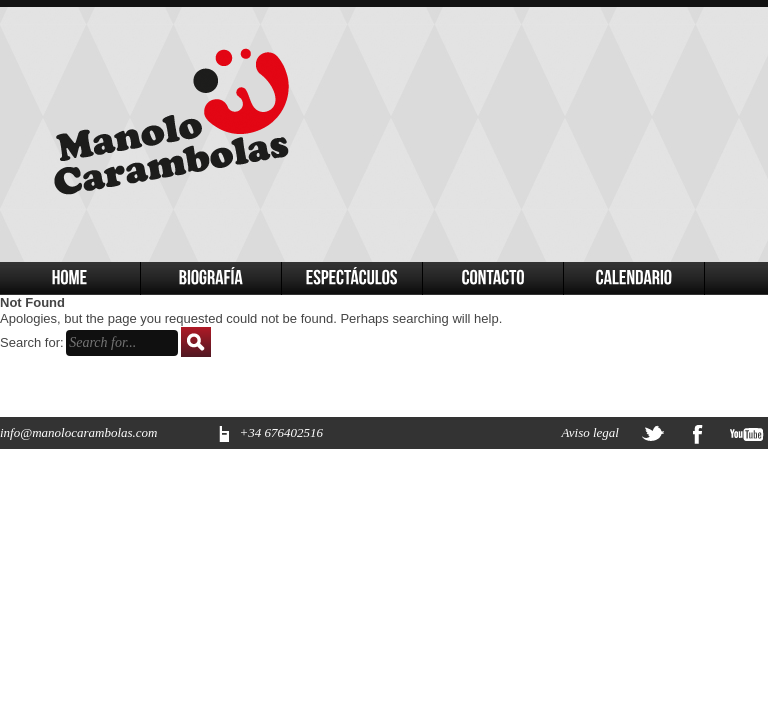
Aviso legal (590, 432)
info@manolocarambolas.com (78, 432)
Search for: (32, 342)
